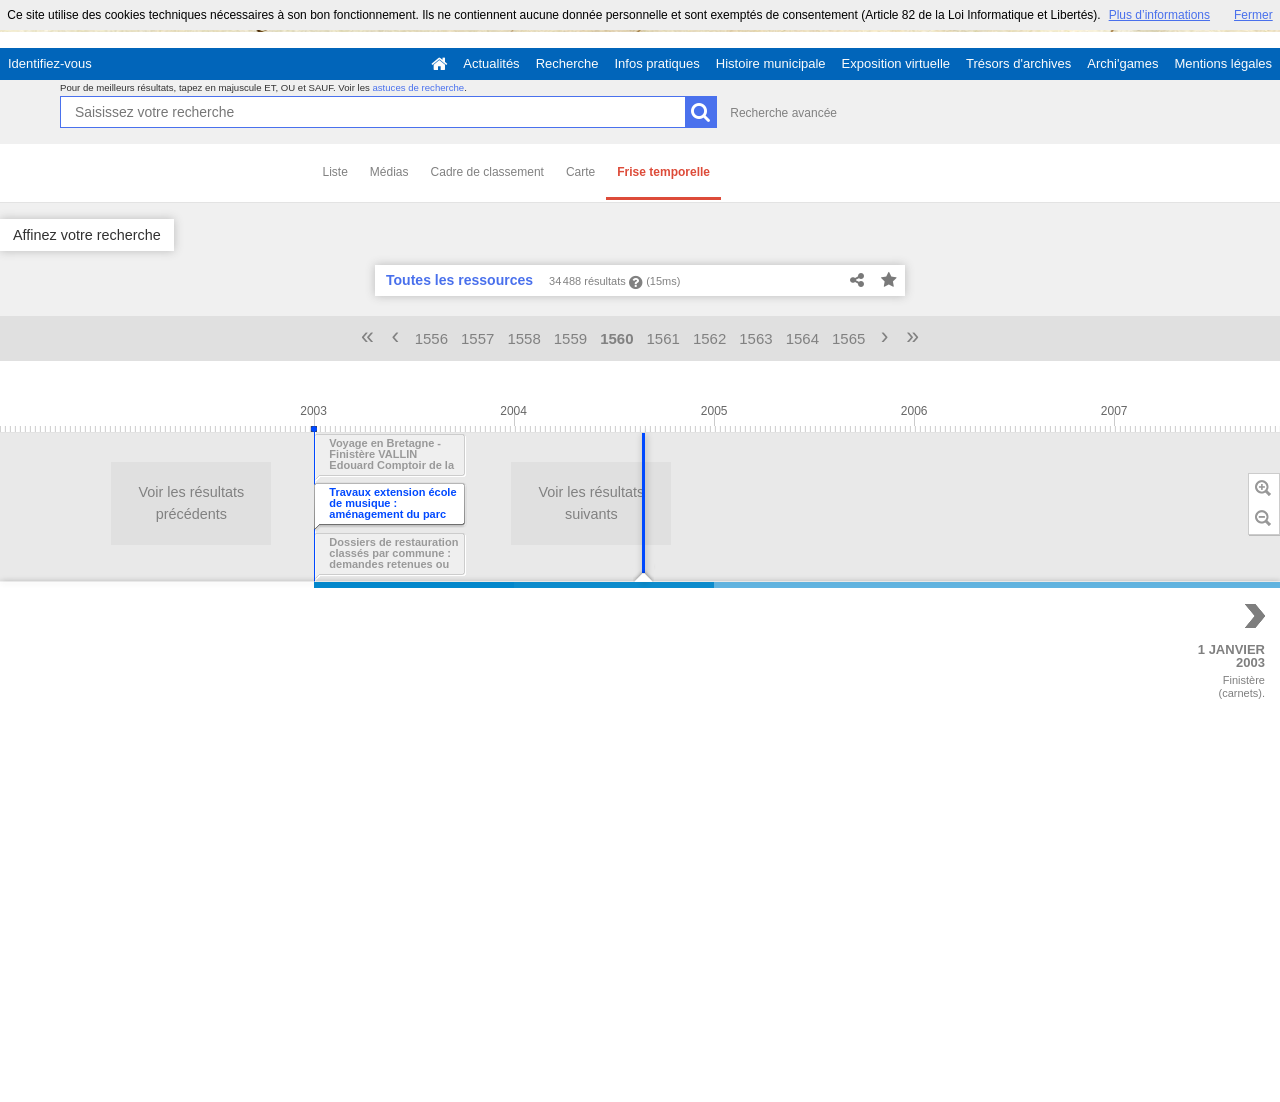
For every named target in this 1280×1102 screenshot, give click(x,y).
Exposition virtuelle (896, 63)
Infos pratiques (657, 63)
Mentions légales (1223, 63)
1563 (755, 338)
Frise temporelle (663, 172)
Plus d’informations (1159, 15)
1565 (848, 338)
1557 (477, 338)
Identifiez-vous (50, 63)
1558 (523, 338)
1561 (663, 338)
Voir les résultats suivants (262, 503)
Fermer (1253, 15)
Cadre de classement (487, 172)
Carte (580, 172)
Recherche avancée (783, 113)
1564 (802, 338)
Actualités (491, 63)
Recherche (567, 63)
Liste (335, 172)
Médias (389, 172)
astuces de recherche (418, 87)
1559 (570, 338)
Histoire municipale (771, 63)
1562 (709, 338)
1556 (431, 338)
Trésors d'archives (1018, 63)
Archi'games (1122, 63)
